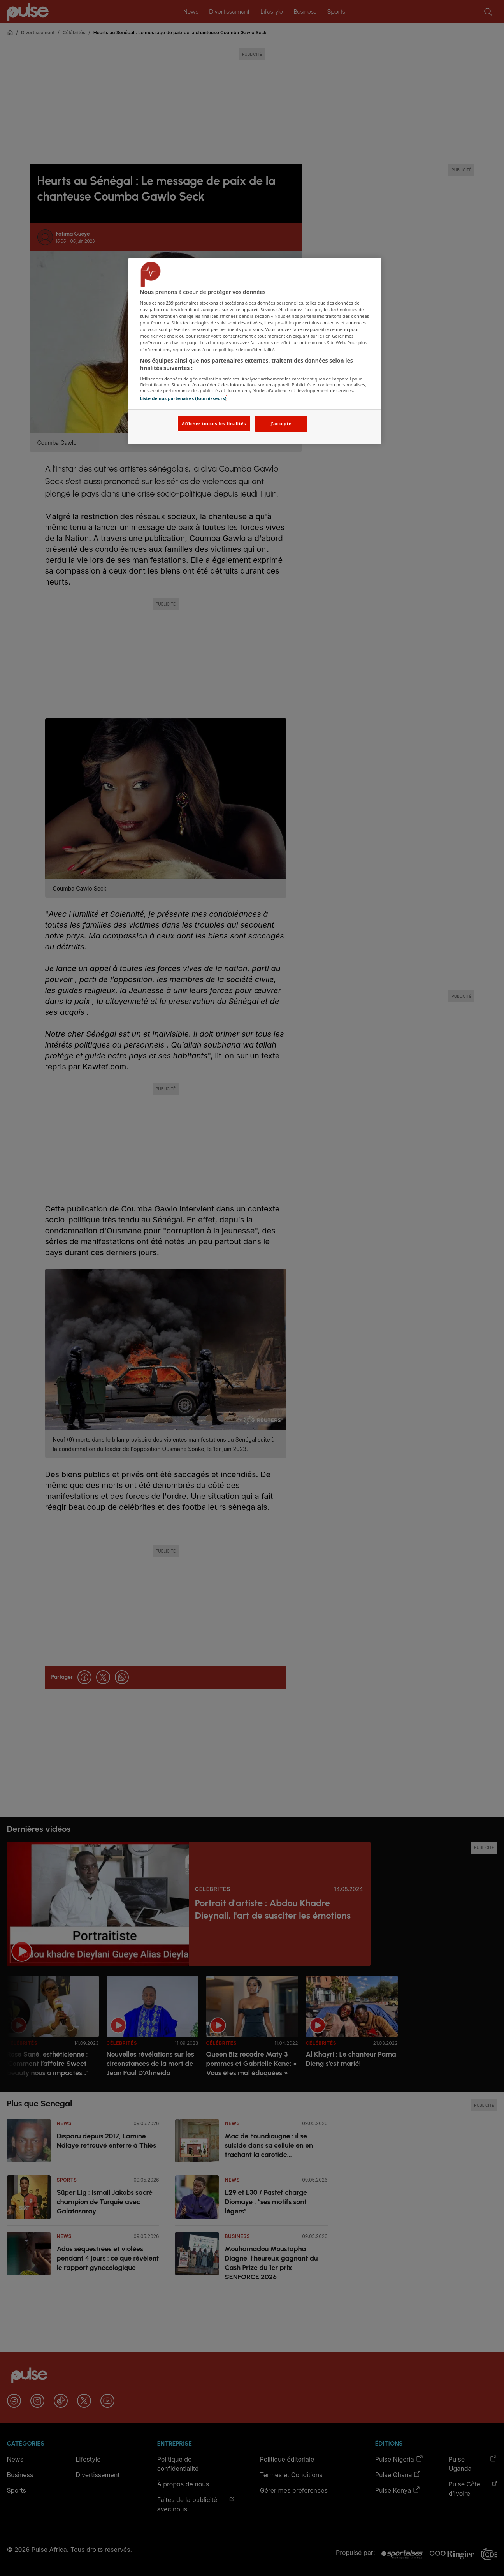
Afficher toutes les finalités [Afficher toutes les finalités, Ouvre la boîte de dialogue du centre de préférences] (214, 423)
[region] (254, 351)
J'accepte (281, 423)
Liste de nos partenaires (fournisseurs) (183, 398)
